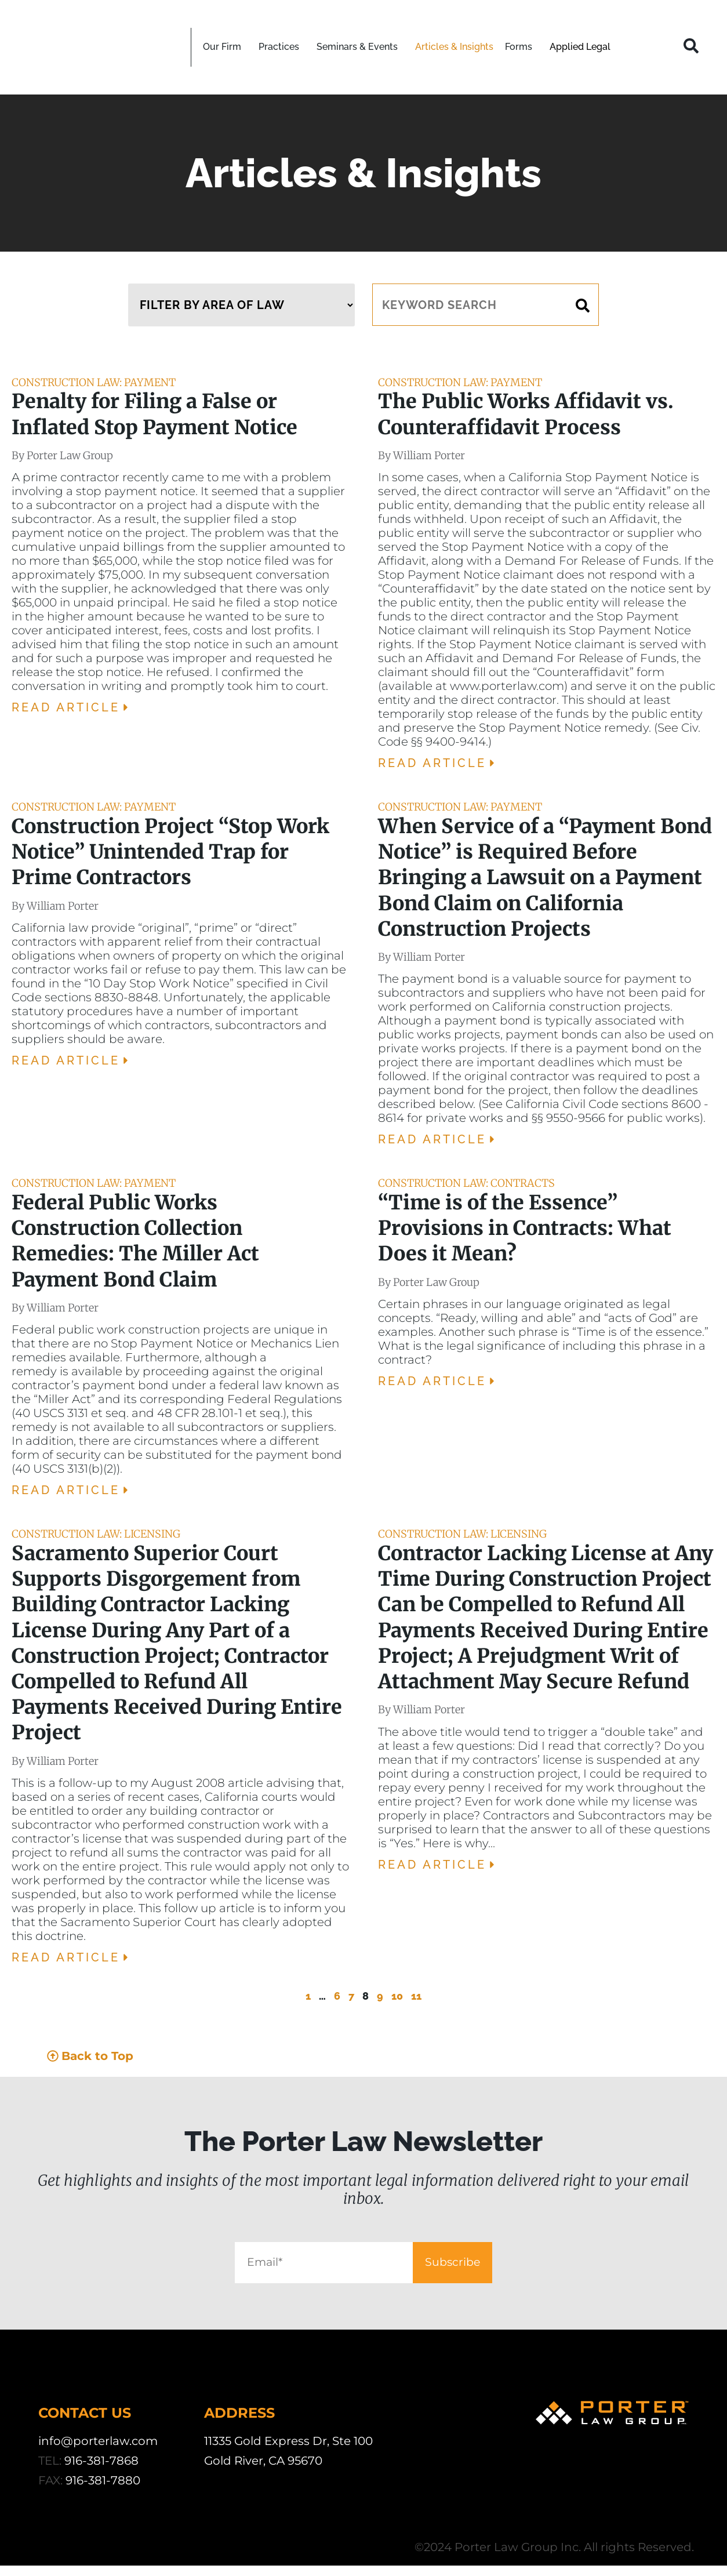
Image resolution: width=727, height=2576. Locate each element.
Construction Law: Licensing (96, 1533)
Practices (282, 47)
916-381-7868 (101, 2471)
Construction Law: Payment (94, 382)
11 (416, 1996)
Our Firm (225, 47)
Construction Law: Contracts (466, 1183)
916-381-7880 (103, 2491)
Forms (521, 47)
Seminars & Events (360, 47)
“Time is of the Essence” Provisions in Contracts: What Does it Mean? (524, 1228)
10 (397, 1996)
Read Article (72, 707)
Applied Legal (580, 46)
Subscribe (494, 2268)
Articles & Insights (454, 46)
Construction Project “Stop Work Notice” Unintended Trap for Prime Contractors (170, 851)
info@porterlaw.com (98, 2451)
